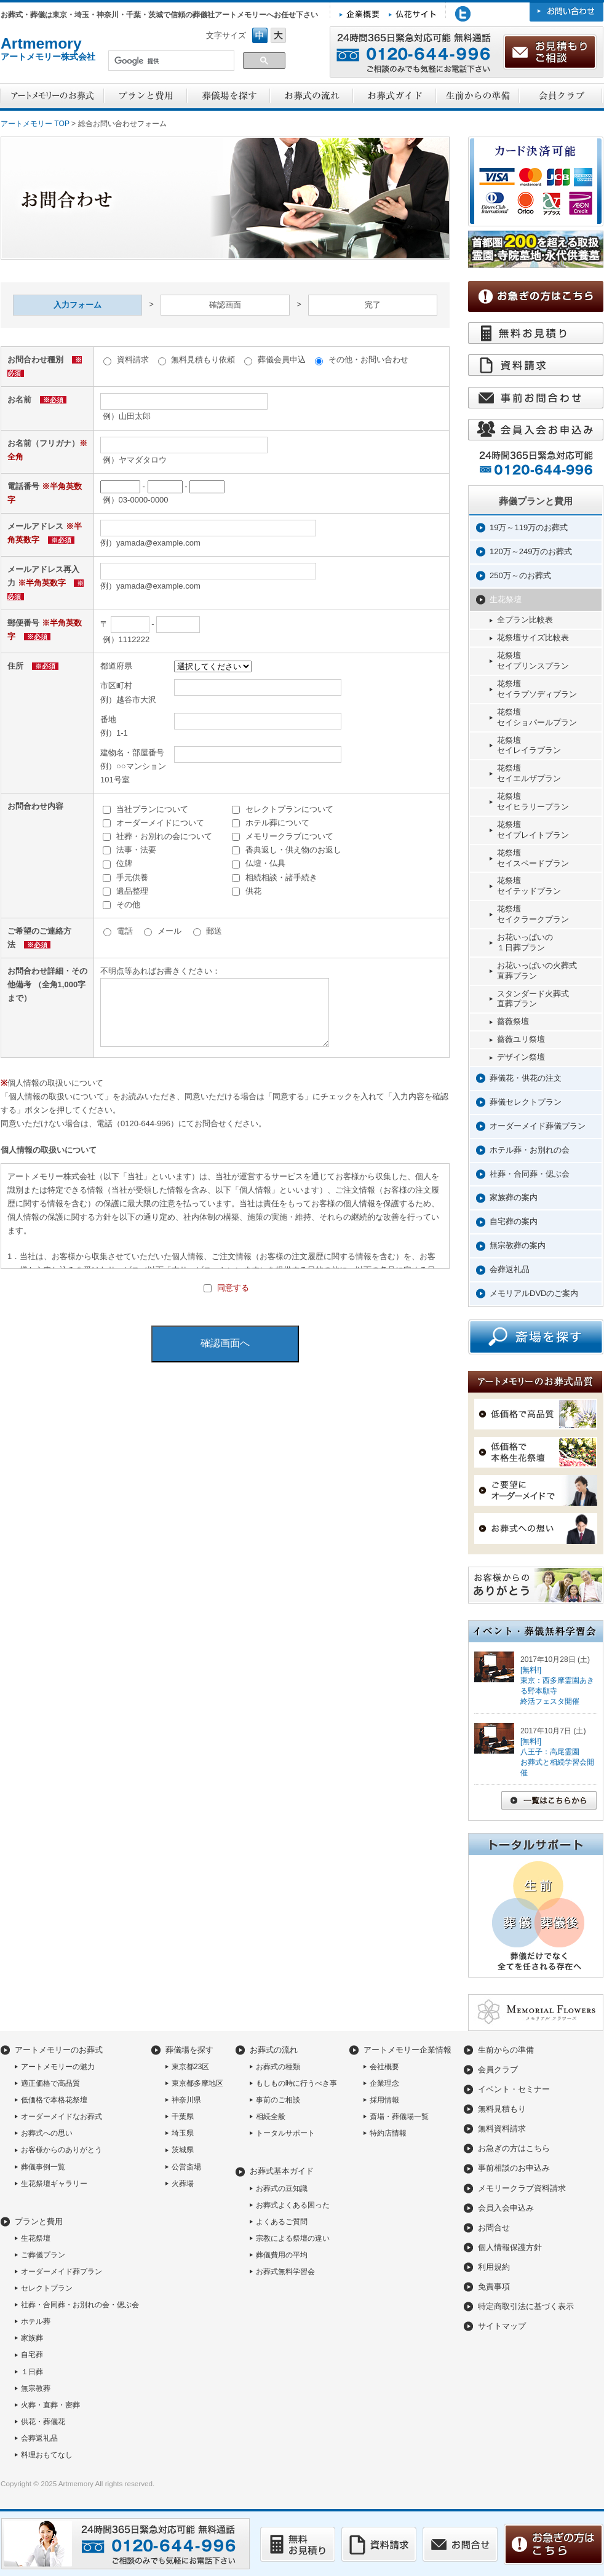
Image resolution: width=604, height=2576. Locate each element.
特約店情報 (388, 2133)
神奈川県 (186, 2100)
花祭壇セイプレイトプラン (533, 830)
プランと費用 (39, 2221)
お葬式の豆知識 (282, 2188)
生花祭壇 (506, 599)
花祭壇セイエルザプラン (529, 773)
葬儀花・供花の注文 (526, 1078)
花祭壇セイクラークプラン (533, 914)
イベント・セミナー (514, 2089)
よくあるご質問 (282, 2221)
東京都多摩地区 (197, 2083)
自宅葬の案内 (514, 1221)
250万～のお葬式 (520, 575)
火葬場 (183, 2183)
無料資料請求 (502, 2128)
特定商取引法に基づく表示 (526, 2306)
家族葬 (32, 2338)
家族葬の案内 (514, 1197)
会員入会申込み (506, 2207)
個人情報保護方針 (510, 2247)
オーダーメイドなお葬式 (61, 2116)
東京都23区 (190, 2066)
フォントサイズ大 (278, 35)
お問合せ (494, 2227)
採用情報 (384, 2100)
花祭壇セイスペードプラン (533, 858)
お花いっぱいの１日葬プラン (525, 942)
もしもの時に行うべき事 (296, 2083)
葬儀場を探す (189, 2049)
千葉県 (183, 2116)
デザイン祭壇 (521, 1057)
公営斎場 (186, 2167)
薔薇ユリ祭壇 (521, 1039)
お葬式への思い (47, 2133)
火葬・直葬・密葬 (50, 2405)
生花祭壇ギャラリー (54, 2183)
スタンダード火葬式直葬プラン (533, 999)
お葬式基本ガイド (282, 2171)
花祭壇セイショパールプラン (537, 717)
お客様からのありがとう (61, 2149)
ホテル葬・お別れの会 (530, 1150)
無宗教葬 (35, 2388)
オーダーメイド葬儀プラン (538, 1126)
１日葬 (32, 2371)
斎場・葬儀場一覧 (399, 2116)
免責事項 (494, 2286)
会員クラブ (498, 2069)
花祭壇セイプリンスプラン (533, 660)
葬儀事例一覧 (43, 2167)
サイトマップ (502, 2326)
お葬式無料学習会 (285, 2271)
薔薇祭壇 (513, 1021)
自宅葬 (32, 2354)
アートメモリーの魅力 (58, 2066)
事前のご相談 (278, 2100)
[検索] (170, 61)
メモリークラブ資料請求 (522, 2188)
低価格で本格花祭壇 (54, 2100)
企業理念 (384, 2083)
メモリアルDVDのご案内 (534, 1293)
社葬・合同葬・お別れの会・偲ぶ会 (80, 2304)
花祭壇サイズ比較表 (533, 637)
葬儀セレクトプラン (526, 1102)
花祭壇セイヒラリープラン (533, 801)
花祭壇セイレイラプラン (529, 745)
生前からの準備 (506, 2049)
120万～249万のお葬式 (531, 551)
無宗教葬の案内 (518, 1245)
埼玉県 (183, 2133)
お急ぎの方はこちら (514, 2148)
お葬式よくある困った (293, 2205)
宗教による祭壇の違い (293, 2238)
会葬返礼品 (510, 1269)
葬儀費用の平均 (282, 2255)
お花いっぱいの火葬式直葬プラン (537, 970)
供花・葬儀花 (43, 2421)
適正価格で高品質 (50, 2083)
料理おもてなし (47, 2455)
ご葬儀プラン (43, 2255)
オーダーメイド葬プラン (61, 2271)
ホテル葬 (35, 2321)
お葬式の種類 (278, 2066)
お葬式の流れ (274, 2049)
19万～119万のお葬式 (529, 527)
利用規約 (494, 2267)
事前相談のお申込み (514, 2168)
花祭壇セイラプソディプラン (537, 689)
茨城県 (183, 2149)
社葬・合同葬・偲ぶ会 (530, 1174)
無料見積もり (502, 2108)
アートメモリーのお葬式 (59, 2049)
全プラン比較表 (525, 619)
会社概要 (384, 2066)
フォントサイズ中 (260, 35)
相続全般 (270, 2116)
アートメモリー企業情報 (407, 2049)
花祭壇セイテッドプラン (529, 886)
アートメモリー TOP (35, 123)
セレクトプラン (47, 2288)
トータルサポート (285, 2133)
